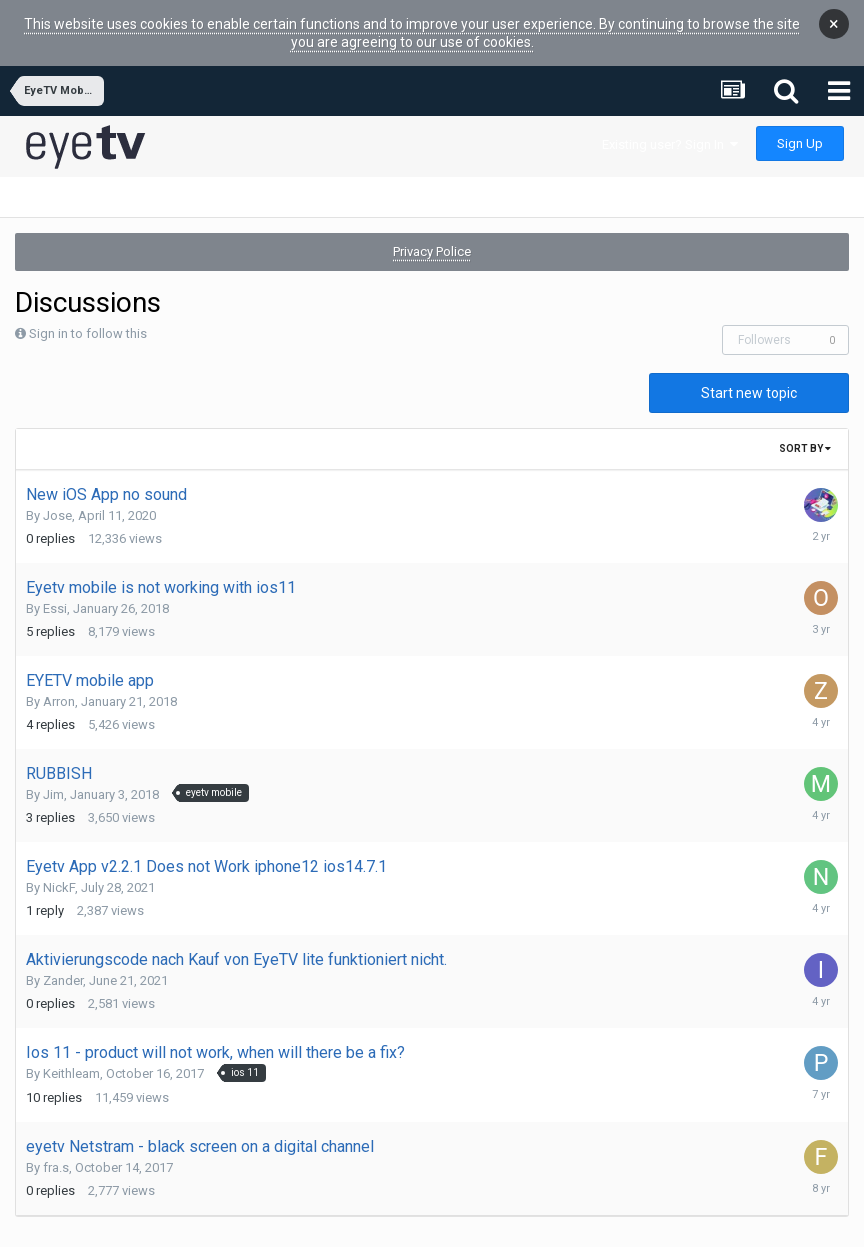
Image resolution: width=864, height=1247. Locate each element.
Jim (53, 778)
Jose (57, 499)
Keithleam (71, 1057)
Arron (59, 685)
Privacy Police (432, 235)
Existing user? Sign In (670, 128)
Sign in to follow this (88, 317)
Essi (55, 592)
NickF (59, 871)
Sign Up (800, 127)
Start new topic (749, 377)
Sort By (805, 432)
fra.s (56, 1151)
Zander (63, 964)
